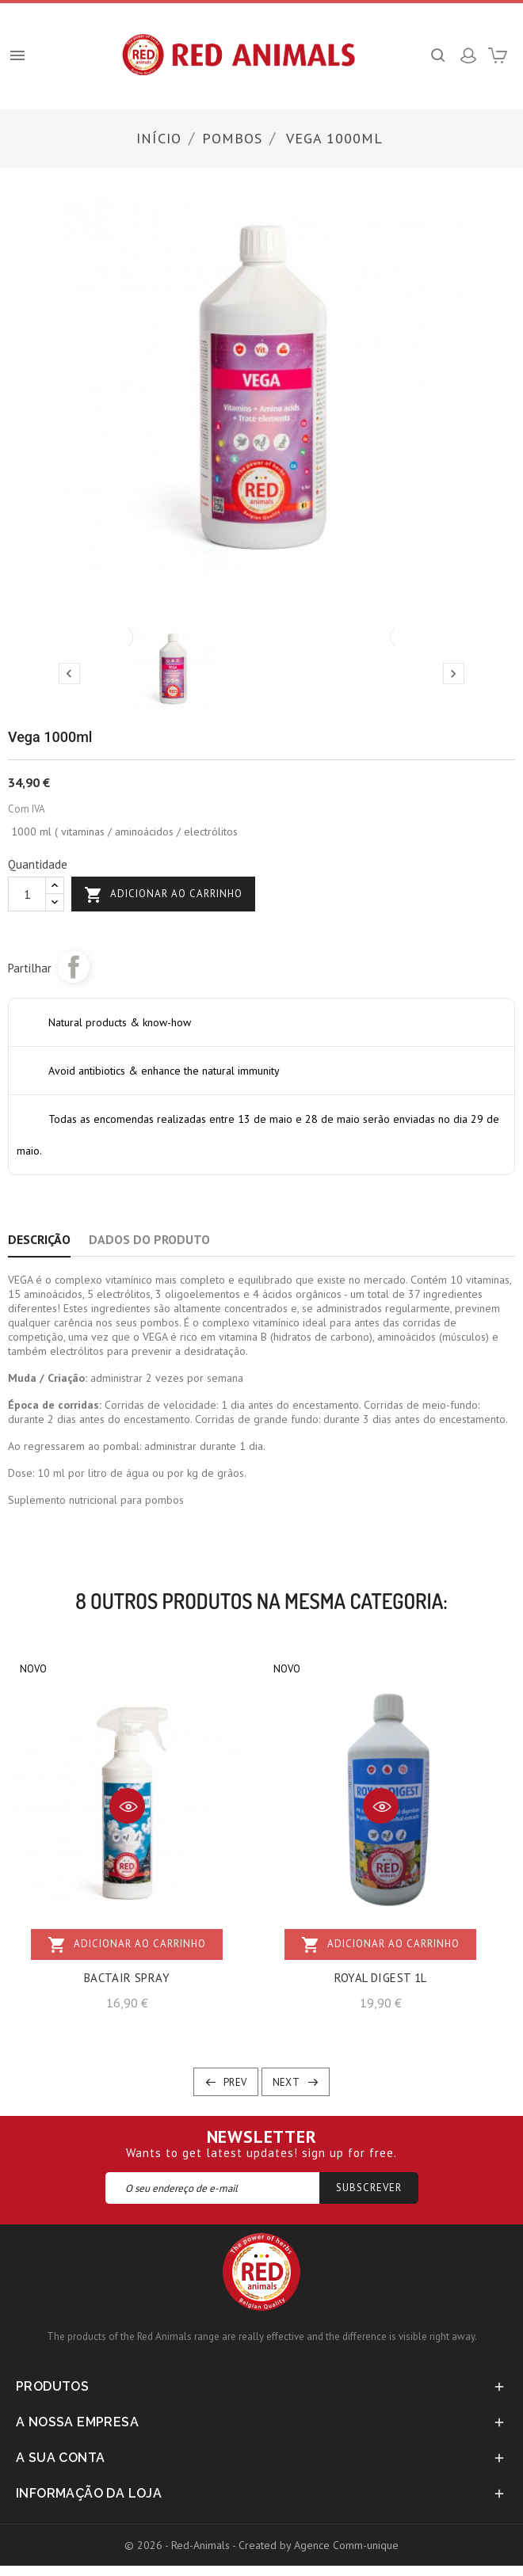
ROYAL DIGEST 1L (380, 1977)
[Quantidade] (27, 894)
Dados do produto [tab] (149, 1239)
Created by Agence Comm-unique (319, 2545)
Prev (235, 2082)
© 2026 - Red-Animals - (181, 2545)
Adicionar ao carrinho (163, 894)
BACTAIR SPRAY (127, 1977)
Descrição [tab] (39, 1239)
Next (286, 2082)
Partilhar (74, 967)
